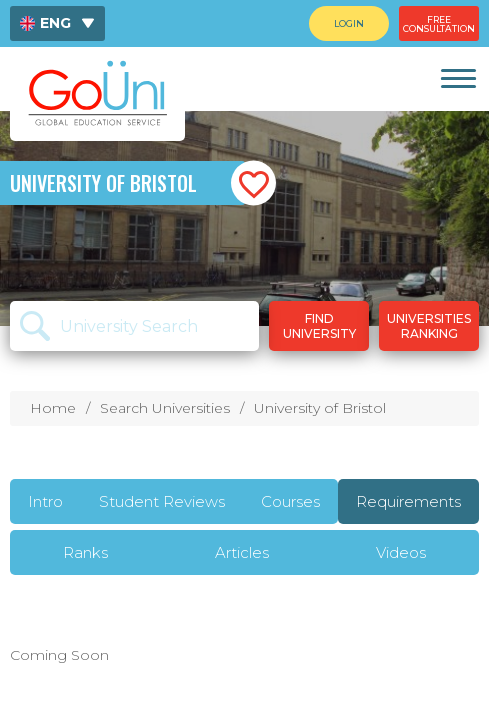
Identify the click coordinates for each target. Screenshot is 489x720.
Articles (242, 552)
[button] (253, 183)
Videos (401, 552)
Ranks (85, 552)
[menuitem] (57, 23)
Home (53, 408)
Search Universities (165, 408)
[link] (457, 78)
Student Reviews (162, 501)
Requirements (408, 501)
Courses (290, 501)
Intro (45, 501)
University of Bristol (320, 408)
